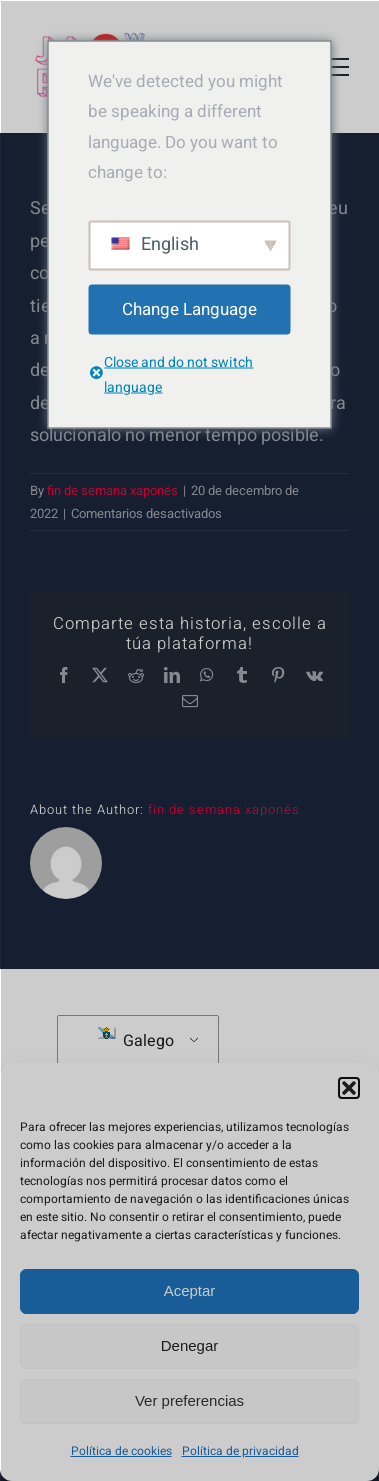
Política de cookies (121, 1451)
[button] (349, 1088)
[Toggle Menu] (334, 67)
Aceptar (190, 1290)
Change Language (189, 308)
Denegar (190, 1345)
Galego (136, 1040)
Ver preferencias (189, 1400)
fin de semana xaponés (112, 490)
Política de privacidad (240, 1451)
